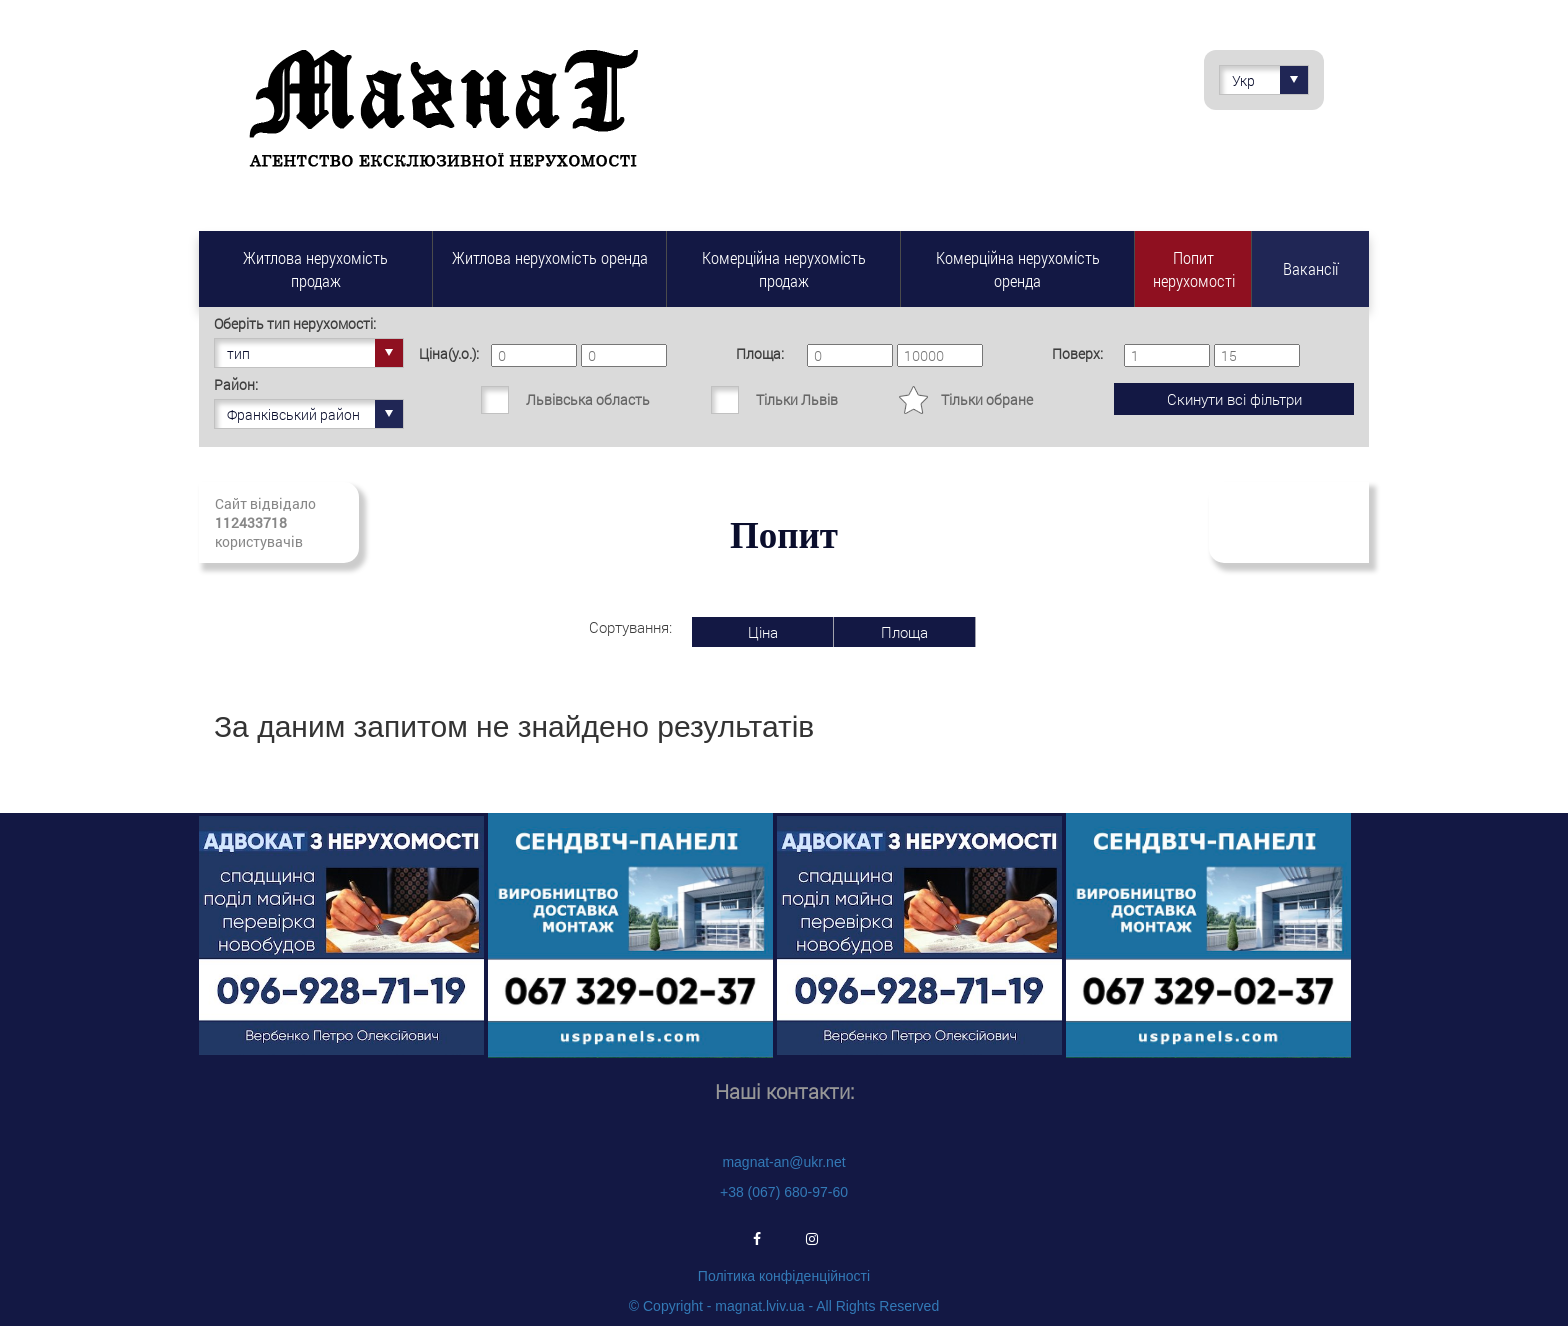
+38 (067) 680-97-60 (784, 1192)
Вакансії (1310, 268)
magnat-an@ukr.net (783, 1162)
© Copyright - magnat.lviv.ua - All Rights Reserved (784, 1306)
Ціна (763, 632)
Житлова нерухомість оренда (550, 257)
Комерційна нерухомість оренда (1018, 269)
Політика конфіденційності (784, 1276)
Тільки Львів (797, 399)
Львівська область (588, 399)
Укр (1270, 80)
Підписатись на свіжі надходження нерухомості (1289, 522)
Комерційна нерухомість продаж (784, 269)
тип (315, 353)
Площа (904, 632)
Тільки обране (987, 399)
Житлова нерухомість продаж (315, 269)
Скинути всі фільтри (1234, 399)
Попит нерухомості (1194, 269)
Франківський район (315, 414)
